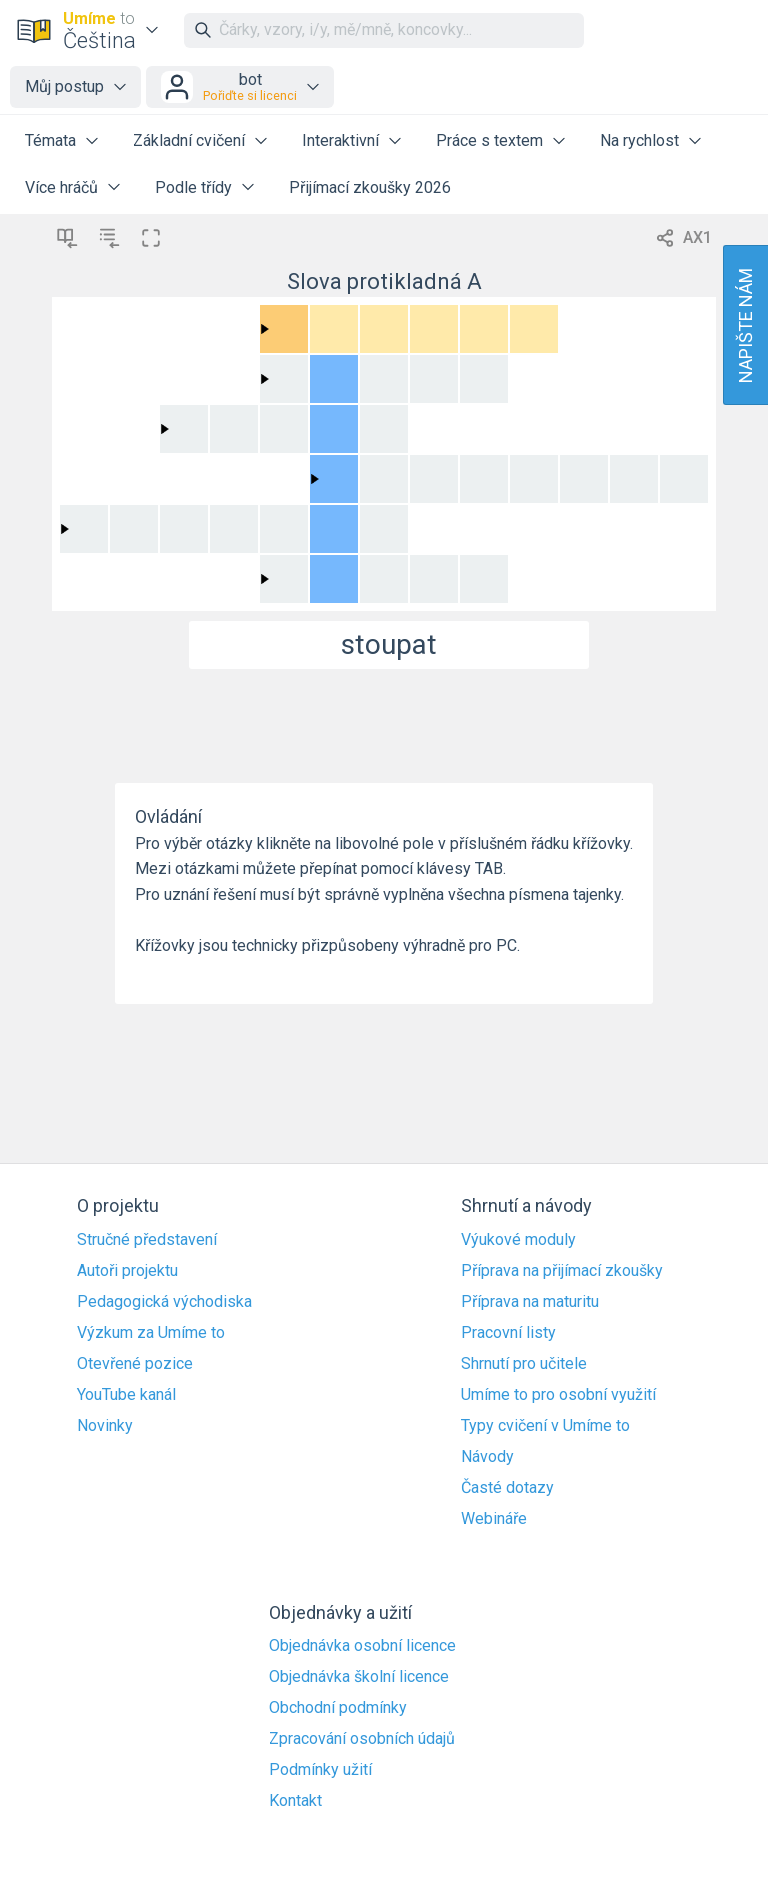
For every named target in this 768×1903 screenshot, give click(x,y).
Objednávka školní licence (359, 1677)
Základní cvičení (189, 140)
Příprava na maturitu (530, 1302)
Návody (487, 1457)
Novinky (105, 1426)
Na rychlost (639, 140)
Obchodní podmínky (338, 1708)
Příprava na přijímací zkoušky (562, 1271)
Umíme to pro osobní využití (558, 1395)
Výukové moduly (518, 1240)
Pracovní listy (508, 1333)
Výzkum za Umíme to (151, 1333)
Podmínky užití (320, 1770)
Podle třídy (193, 187)
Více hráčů (61, 187)
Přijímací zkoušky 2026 (370, 187)
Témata (50, 140)
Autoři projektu (127, 1271)
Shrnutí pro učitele (524, 1364)
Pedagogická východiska (164, 1302)
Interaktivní (340, 140)
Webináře (494, 1519)
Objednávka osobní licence (362, 1646)
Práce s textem (489, 140)
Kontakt (295, 1801)
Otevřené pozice (135, 1364)
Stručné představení (147, 1240)
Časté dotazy (507, 1488)
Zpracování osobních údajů (362, 1739)
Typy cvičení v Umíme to (545, 1426)
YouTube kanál (126, 1395)
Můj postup (64, 86)
